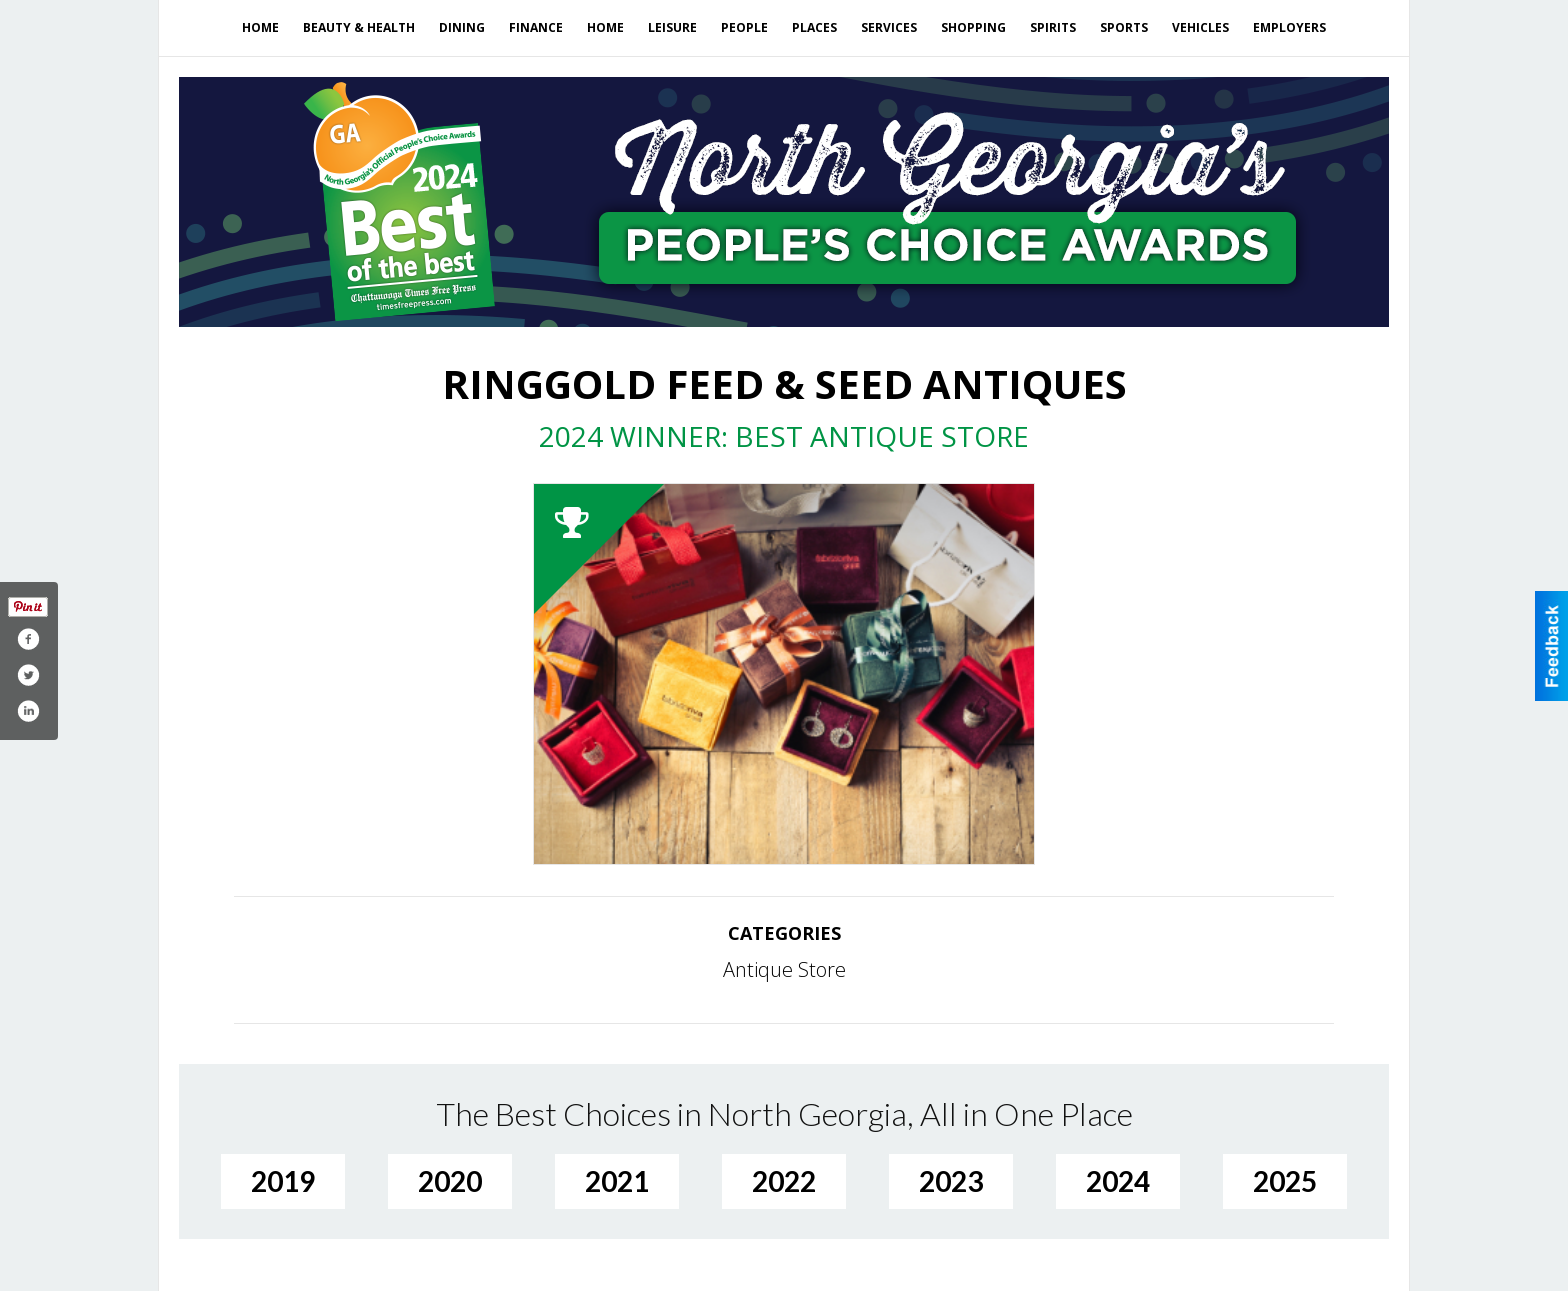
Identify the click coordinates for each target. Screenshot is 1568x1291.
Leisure (672, 27)
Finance (536, 27)
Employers (1289, 27)
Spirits (1053, 27)
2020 (450, 1181)
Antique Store (784, 969)
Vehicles (1200, 27)
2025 (1285, 1181)
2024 (1118, 1181)
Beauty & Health (359, 27)
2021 (617, 1181)
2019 (283, 1181)
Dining (462, 27)
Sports (1124, 27)
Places (814, 27)
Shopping (973, 27)
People (744, 27)
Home (260, 27)
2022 (784, 1181)
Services (889, 27)
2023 (951, 1181)
